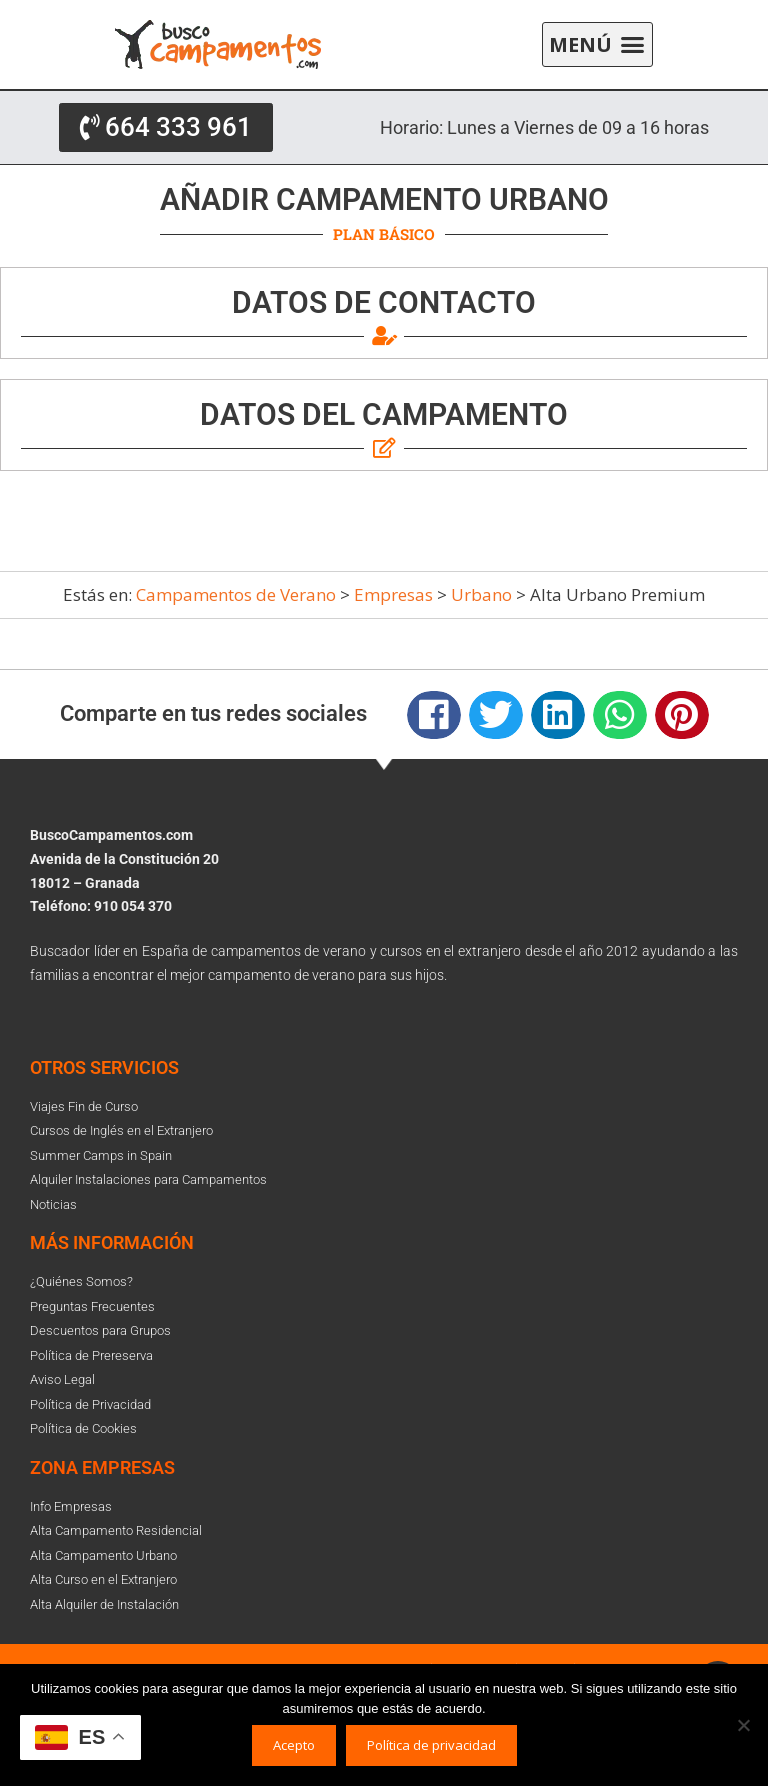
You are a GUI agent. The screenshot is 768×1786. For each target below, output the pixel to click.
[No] (743, 1725)
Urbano (481, 594)
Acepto (294, 1745)
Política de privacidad (431, 1745)
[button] (597, 45)
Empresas (393, 594)
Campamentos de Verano (236, 594)
